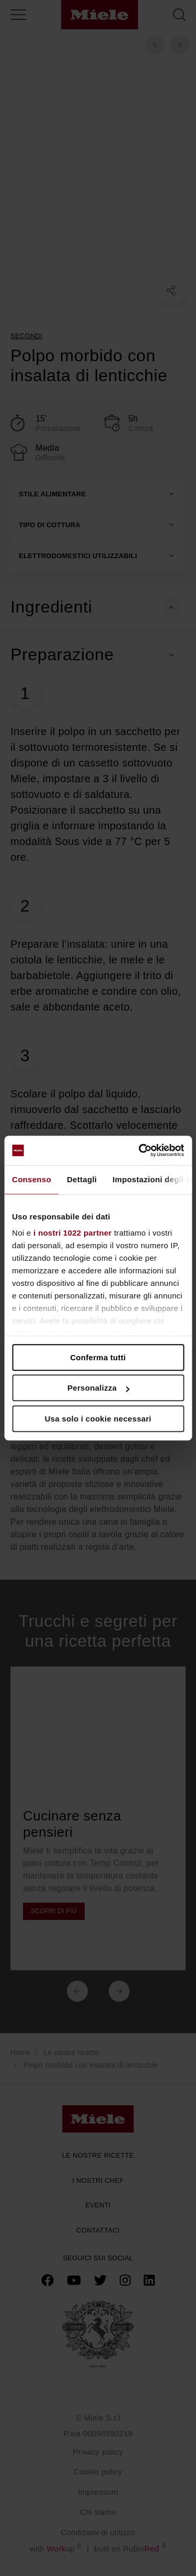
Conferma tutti (98, 1357)
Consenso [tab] (31, 1179)
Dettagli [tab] (82, 1179)
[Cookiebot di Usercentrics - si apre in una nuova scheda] (139, 1150)
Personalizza (98, 1387)
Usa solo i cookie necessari (97, 1418)
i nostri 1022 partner (72, 1232)
